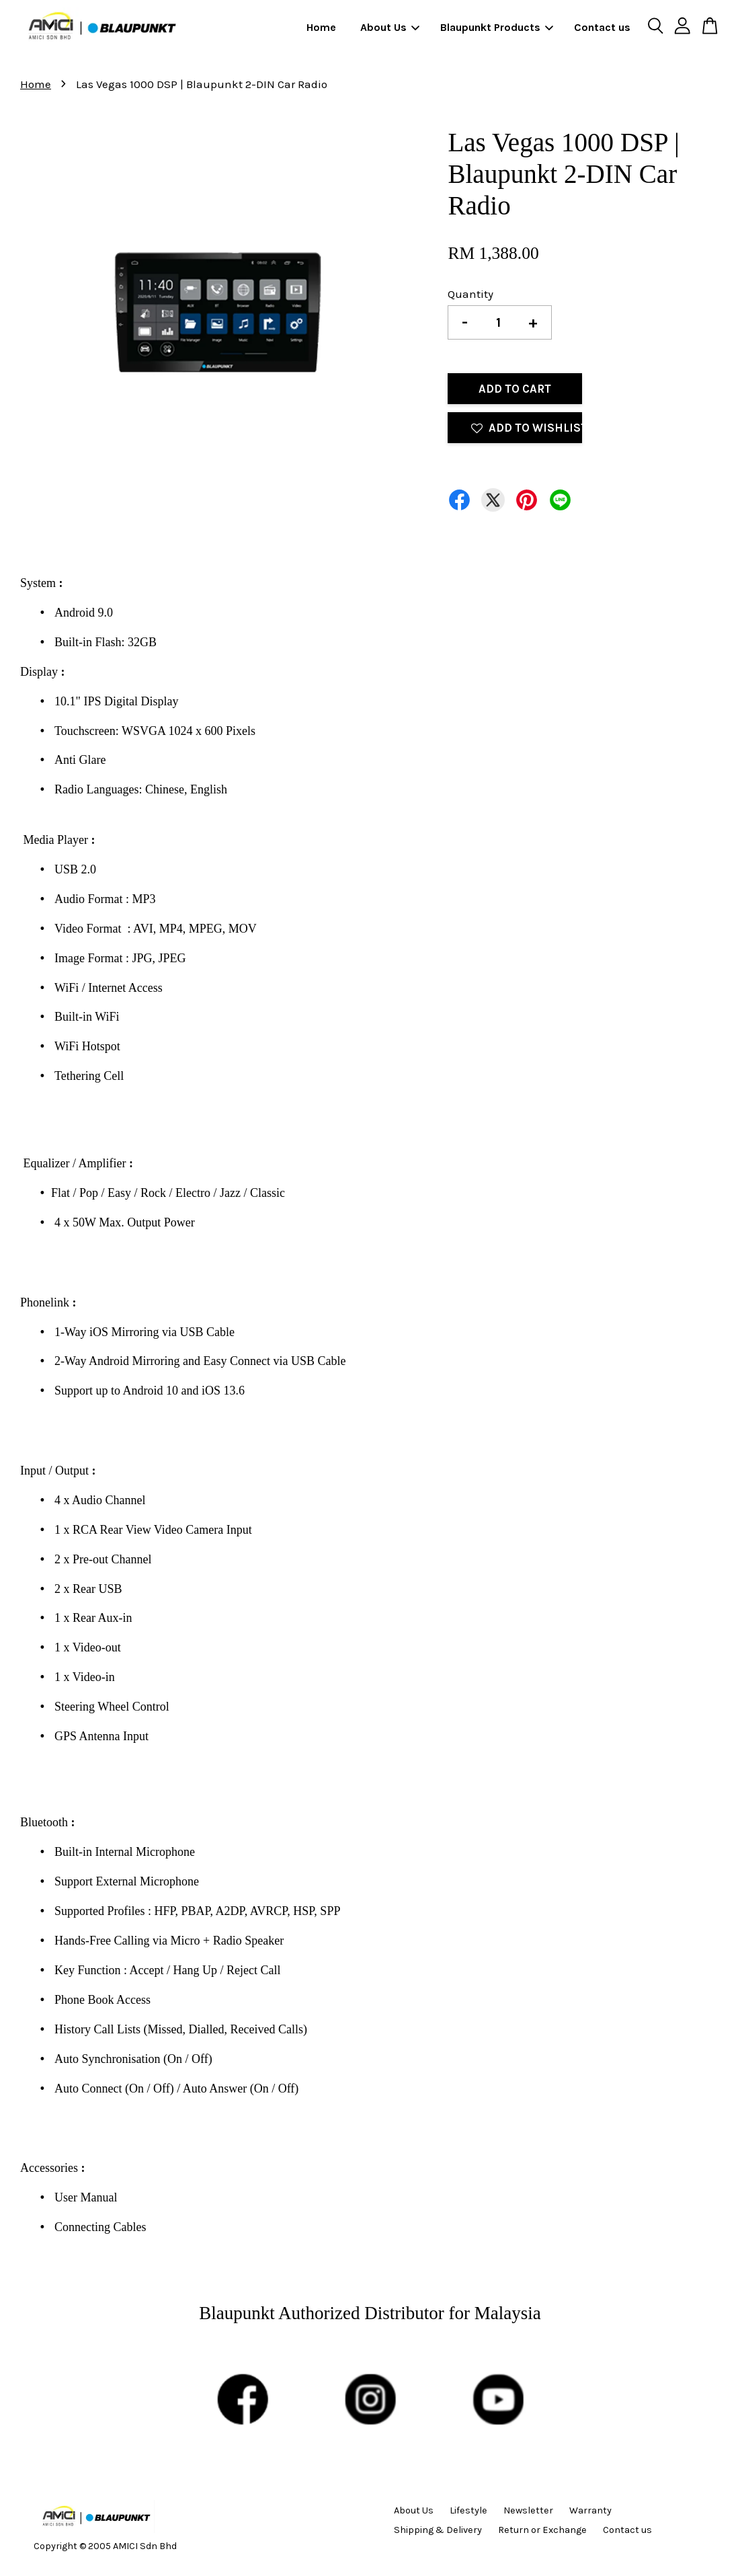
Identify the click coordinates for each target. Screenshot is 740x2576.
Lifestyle (468, 2510)
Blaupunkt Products (496, 27)
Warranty (590, 2510)
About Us (389, 27)
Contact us (602, 27)
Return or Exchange (542, 2530)
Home (321, 27)
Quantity (470, 294)
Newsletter (528, 2510)
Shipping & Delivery (438, 2530)
